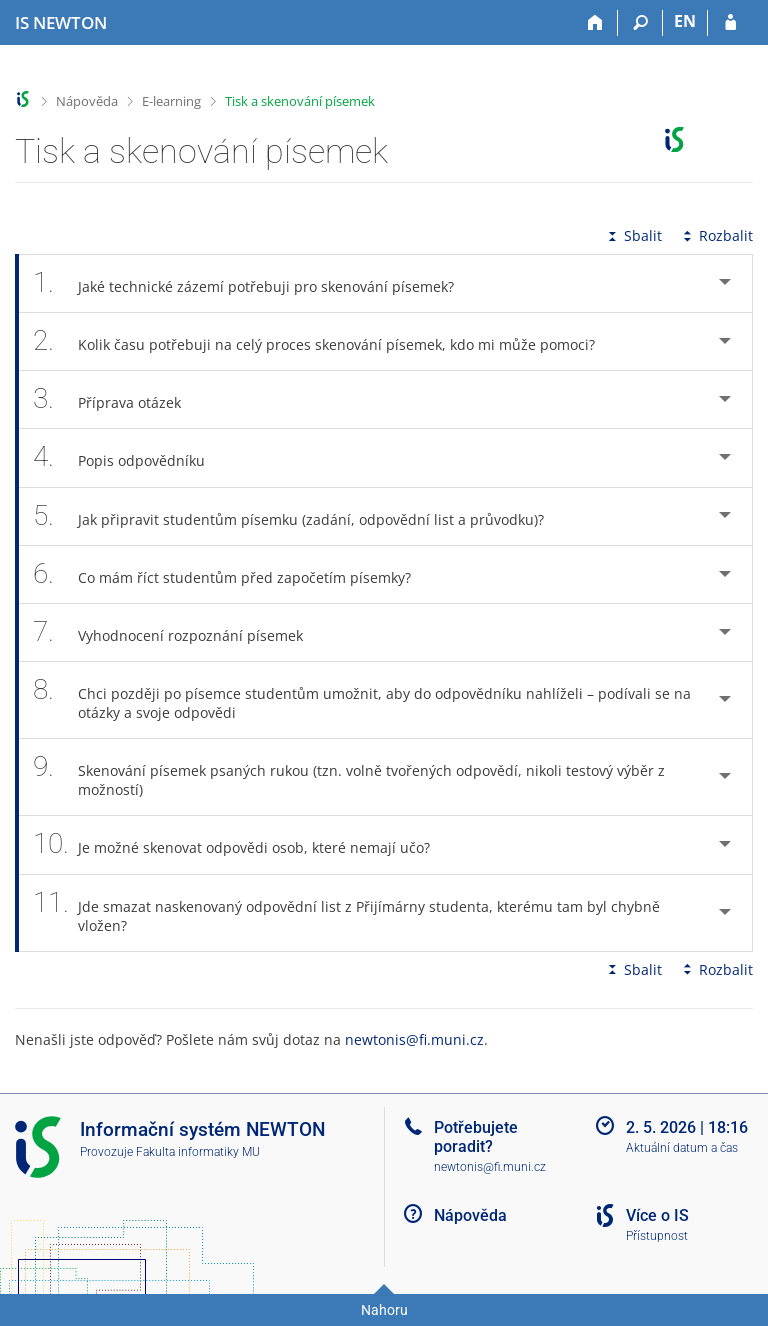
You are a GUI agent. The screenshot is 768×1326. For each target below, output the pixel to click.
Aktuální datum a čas (682, 1148)
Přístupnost (657, 1236)
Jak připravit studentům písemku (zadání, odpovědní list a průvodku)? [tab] (299, 516)
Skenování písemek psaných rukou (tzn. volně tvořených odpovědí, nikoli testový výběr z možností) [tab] (349, 777)
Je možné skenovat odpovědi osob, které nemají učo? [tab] (242, 844)
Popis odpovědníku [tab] (130, 457)
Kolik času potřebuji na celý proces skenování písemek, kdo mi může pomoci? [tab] (325, 341)
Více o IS (657, 1215)
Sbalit (633, 235)
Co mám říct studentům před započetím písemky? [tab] (233, 574)
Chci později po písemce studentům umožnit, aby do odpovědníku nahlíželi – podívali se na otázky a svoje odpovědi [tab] (362, 700)
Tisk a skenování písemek (300, 101)
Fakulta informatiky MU (198, 1152)
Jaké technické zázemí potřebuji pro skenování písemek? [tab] (254, 283)
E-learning (171, 101)
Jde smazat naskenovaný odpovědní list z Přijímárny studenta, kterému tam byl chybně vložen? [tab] (346, 913)
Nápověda (87, 101)
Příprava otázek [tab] (118, 399)
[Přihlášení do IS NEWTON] (730, 23)
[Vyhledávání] (640, 23)
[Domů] (595, 23)
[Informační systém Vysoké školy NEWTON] (61, 23)
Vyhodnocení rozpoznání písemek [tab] (179, 632)
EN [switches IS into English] (685, 21)
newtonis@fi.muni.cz (414, 1039)
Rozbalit (716, 235)
